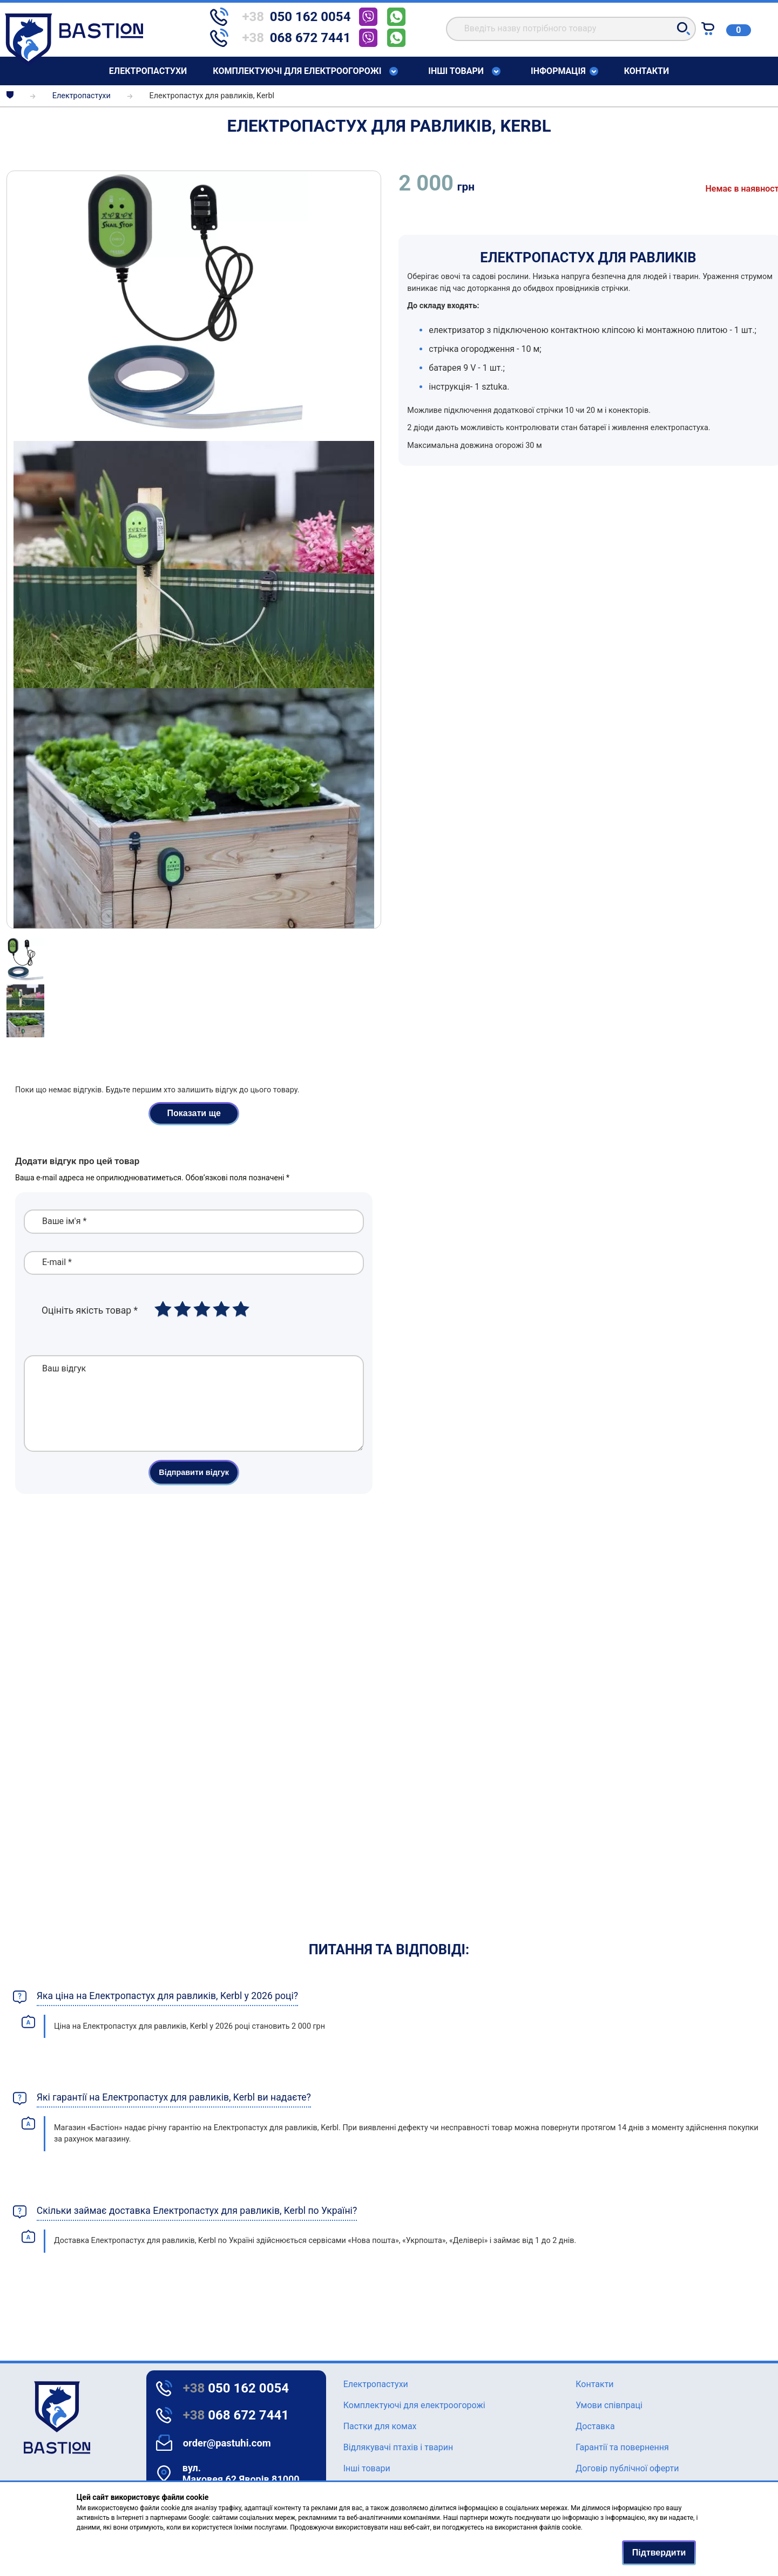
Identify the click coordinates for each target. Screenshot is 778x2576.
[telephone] (284, 17)
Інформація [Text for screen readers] (558, 71)
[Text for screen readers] (74, 63)
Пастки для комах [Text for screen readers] (380, 2426)
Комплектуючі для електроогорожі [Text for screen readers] (297, 71)
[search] (571, 29)
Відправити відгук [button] (194, 1488)
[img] (194, 306)
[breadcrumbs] (9, 96)
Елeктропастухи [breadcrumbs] (81, 95)
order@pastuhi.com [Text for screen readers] (227, 2443)
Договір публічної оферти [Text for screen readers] (627, 2468)
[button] (683, 29)
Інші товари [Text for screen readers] (456, 71)
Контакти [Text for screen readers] (646, 71)
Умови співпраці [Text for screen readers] (609, 2405)
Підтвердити (659, 2552)
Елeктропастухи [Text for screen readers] (148, 71)
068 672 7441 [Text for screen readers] (236, 2415)
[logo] (27, 2417)
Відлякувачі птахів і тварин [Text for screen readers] (398, 2447)
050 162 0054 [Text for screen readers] (236, 2388)
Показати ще (194, 1113)
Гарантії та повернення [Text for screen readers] (622, 2447)
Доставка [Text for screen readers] (595, 2426)
